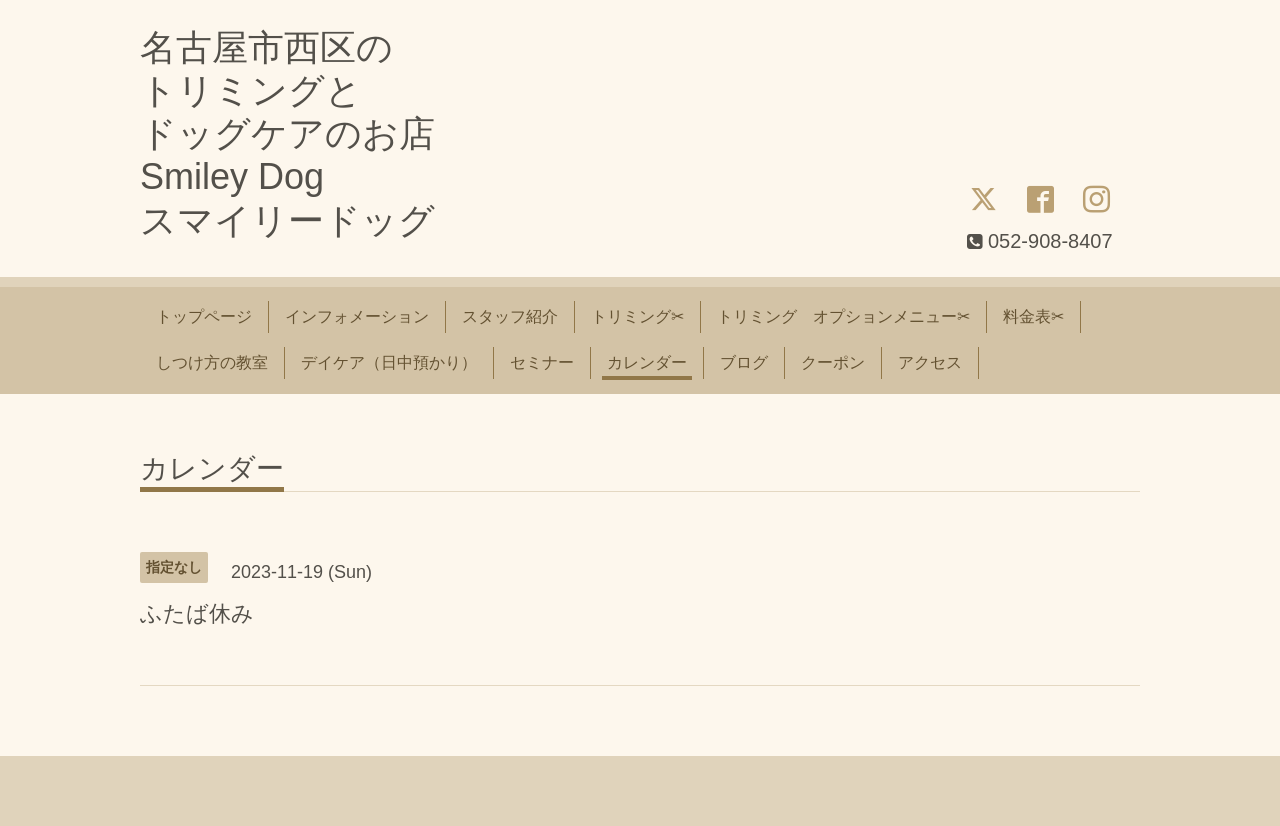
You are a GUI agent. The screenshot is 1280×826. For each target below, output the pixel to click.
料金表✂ (1033, 316)
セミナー (542, 362)
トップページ (204, 316)
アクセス (930, 362)
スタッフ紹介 (510, 316)
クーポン (833, 362)
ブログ (744, 362)
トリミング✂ (637, 316)
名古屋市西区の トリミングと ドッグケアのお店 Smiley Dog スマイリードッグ (287, 134)
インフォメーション (357, 316)
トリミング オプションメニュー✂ (843, 316)
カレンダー (647, 362)
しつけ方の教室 (212, 362)
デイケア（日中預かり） (389, 362)
